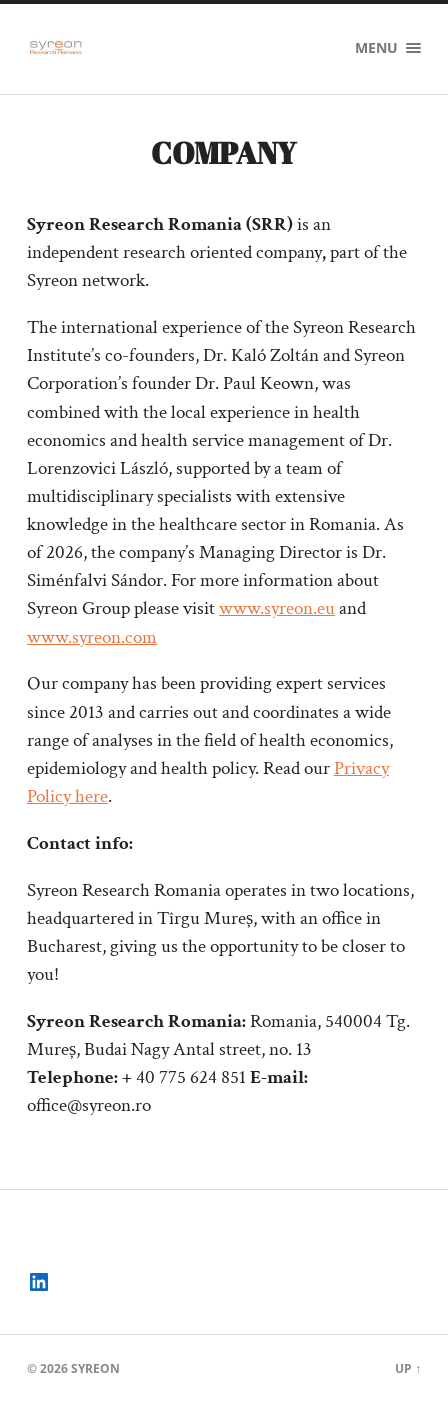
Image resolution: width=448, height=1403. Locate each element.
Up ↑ (408, 1368)
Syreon (95, 1368)
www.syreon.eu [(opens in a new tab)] (277, 608)
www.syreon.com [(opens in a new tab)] (92, 637)
